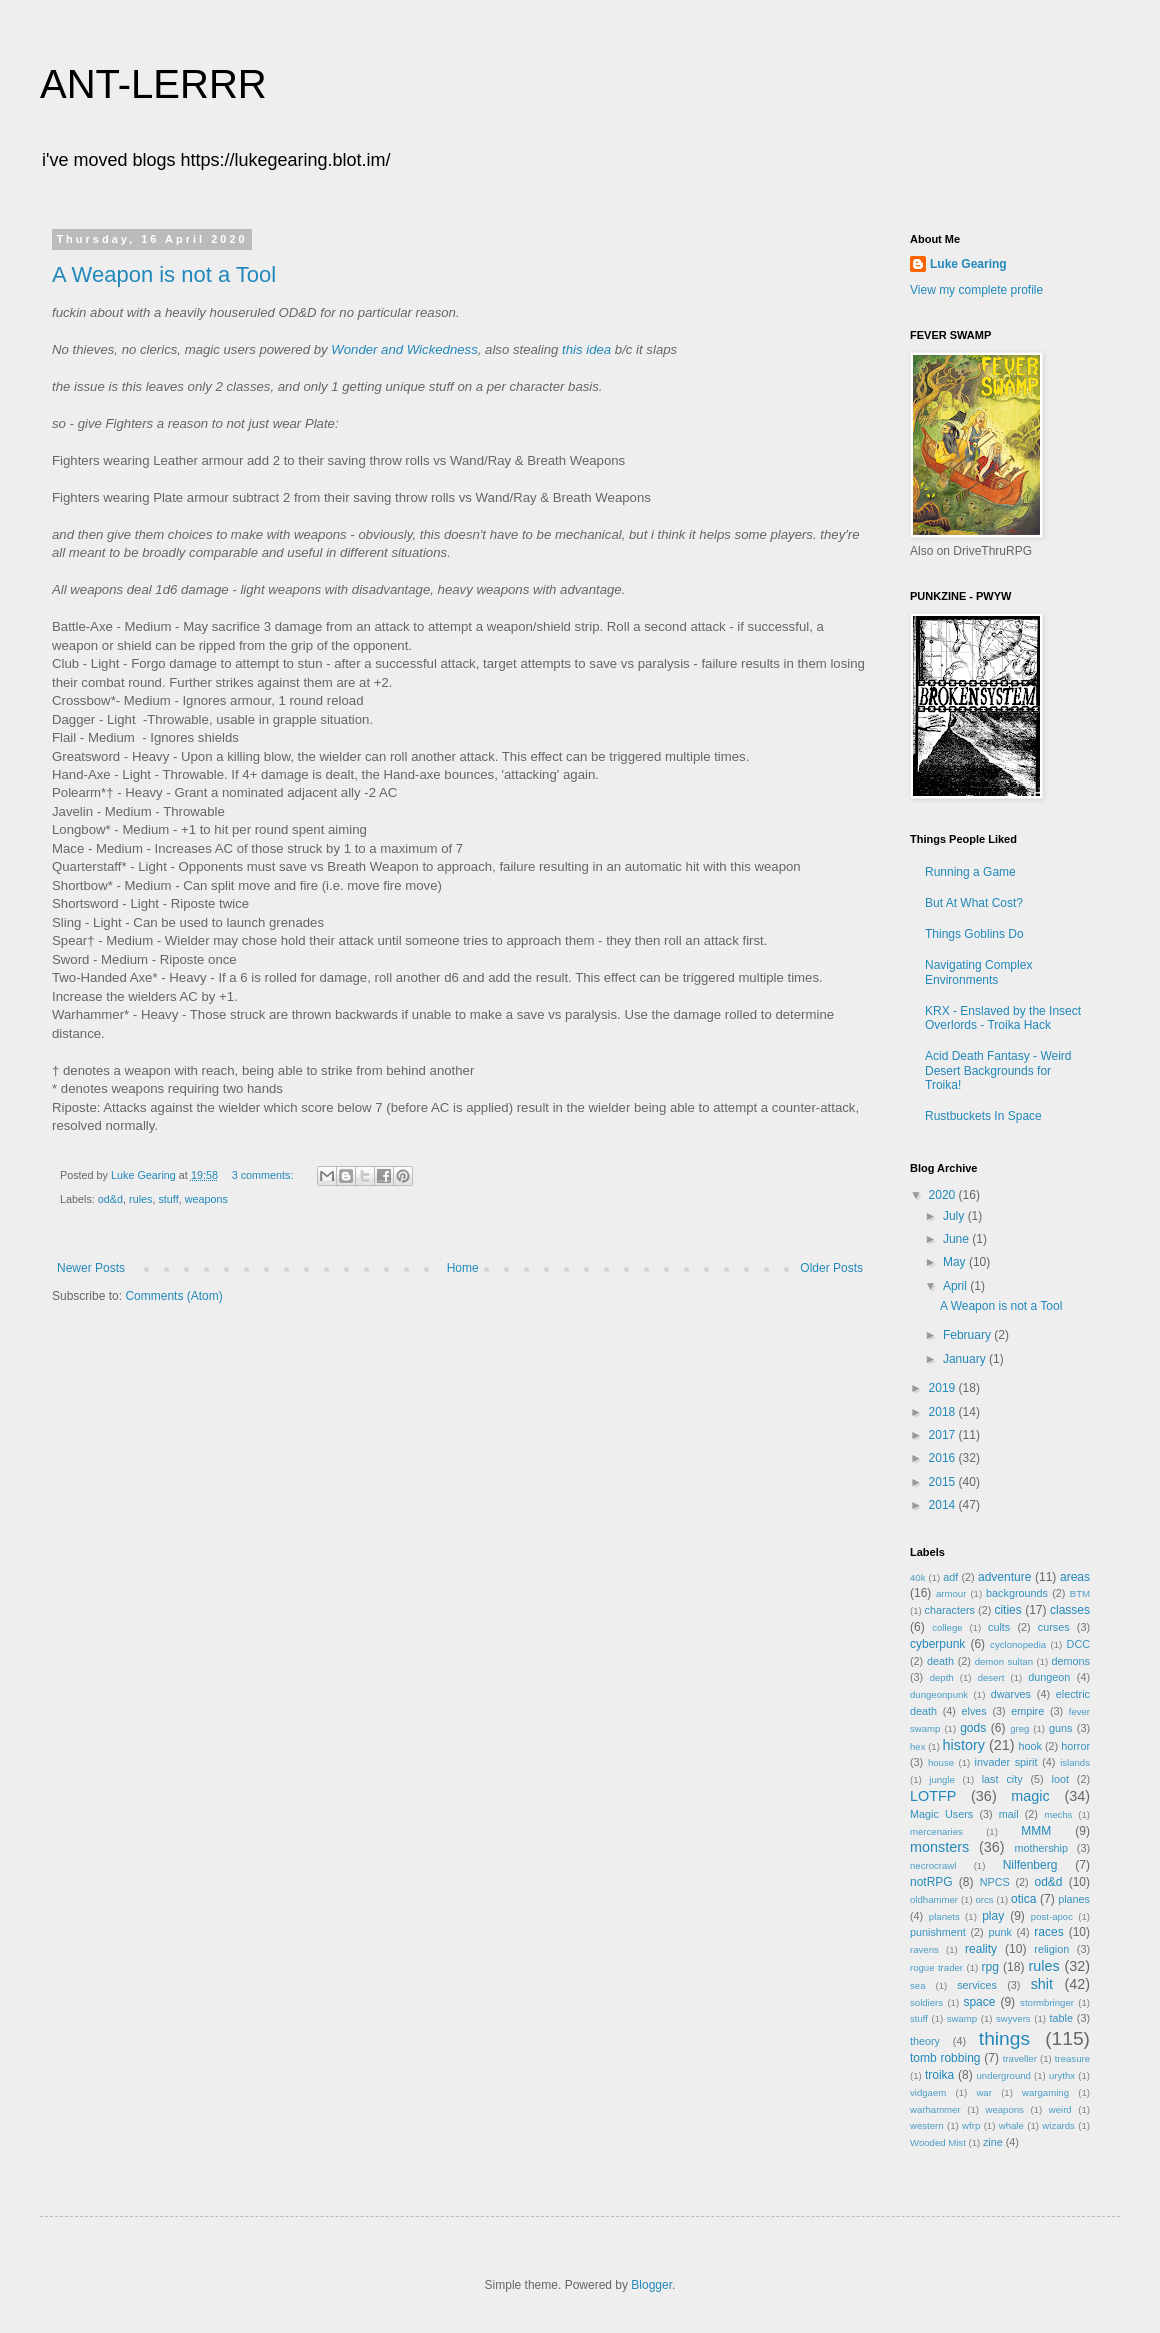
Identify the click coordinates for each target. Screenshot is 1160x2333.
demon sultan (1004, 1661)
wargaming (1045, 2092)
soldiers (926, 2002)
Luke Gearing (968, 264)
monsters (939, 1847)
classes (1070, 1610)
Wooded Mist (938, 2142)
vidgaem (928, 2092)
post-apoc (1052, 1916)
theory (925, 2041)
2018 (944, 1412)
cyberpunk (937, 1644)
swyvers (1013, 2018)
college (947, 1627)
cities (1007, 1610)
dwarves (1011, 1694)
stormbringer (1047, 2002)
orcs (984, 1899)
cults (999, 1627)
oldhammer (934, 1899)
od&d (110, 1199)
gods (973, 1728)
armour (951, 1593)
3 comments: (264, 1175)
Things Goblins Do (974, 934)
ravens (924, 1949)
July (955, 1216)
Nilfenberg (1030, 1865)
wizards (1058, 2125)
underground (1004, 2075)
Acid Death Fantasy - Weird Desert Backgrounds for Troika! (998, 1070)
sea (917, 1985)
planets (944, 1916)
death (940, 1661)
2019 (944, 1388)
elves (974, 1711)
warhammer (935, 2109)
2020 (944, 1195)
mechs (1058, 1814)
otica (1023, 1899)
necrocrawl (933, 1865)
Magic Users (941, 1814)
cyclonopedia (1018, 1644)
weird (1060, 2109)
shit (1042, 1984)
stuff (168, 1199)
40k (917, 1577)
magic (1030, 1796)
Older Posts (831, 1268)
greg (1019, 1728)
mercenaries (936, 1831)
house (941, 1762)
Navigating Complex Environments (978, 972)
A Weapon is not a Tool (164, 274)
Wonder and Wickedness (404, 349)
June (957, 1239)
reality (981, 1949)
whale (1011, 2125)
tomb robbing (945, 2058)
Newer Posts (91, 1268)
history (964, 1745)
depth (942, 1677)
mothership (1041, 1848)
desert (991, 1677)
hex (917, 1746)
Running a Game (970, 872)
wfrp (971, 2125)
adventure (1004, 1577)
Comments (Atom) (173, 1296)
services (977, 1985)
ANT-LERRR (153, 84)
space (979, 2002)
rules (140, 1199)
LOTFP (933, 1796)
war (983, 2092)
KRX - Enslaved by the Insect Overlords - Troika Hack (1003, 1018)
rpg (990, 1967)
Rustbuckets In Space (983, 1116)
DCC (1078, 1644)
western (927, 2125)
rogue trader (936, 1967)
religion (1051, 1949)
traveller (1020, 2058)
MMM (1036, 1831)
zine (993, 2142)
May (956, 1262)
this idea (586, 349)
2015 (944, 1482)
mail (1009, 1814)
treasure (1072, 2058)
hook (1030, 1746)
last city (1002, 1779)
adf (950, 1577)
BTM (1080, 1593)
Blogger (651, 2285)
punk (999, 1932)
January (966, 1359)
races (1048, 1932)
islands (1075, 1762)
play (993, 1916)
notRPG (931, 1882)
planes (1074, 1899)
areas (1075, 1577)
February (968, 1335)
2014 (944, 1505)
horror (1075, 1746)
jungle (942, 1779)
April (956, 1286)
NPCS (995, 1882)
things (1004, 2038)
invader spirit (1006, 1762)
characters (950, 1610)
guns (1060, 1728)
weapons (206, 1199)
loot (1060, 1779)
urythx (1062, 2075)
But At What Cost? (974, 903)
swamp (962, 2018)
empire (1027, 1711)
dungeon (1049, 1677)
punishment (938, 1932)
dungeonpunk (939, 1694)
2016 (944, 1458)
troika (939, 2075)
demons (1071, 1661)
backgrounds (1017, 1593)
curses (1054, 1627)
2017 (944, 1435)
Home (463, 1268)
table (1061, 2018)
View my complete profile (976, 290)
